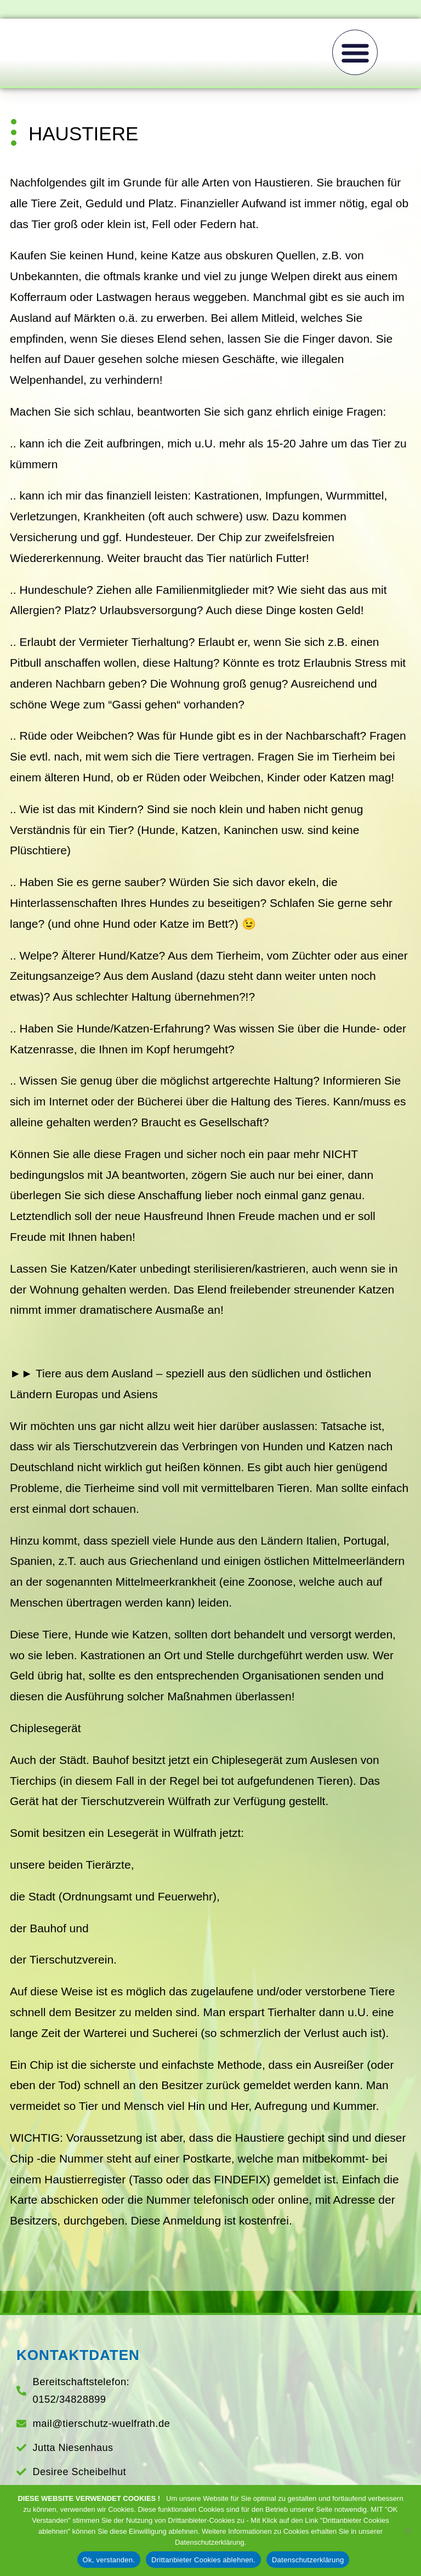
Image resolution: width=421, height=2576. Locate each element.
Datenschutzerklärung (308, 2560)
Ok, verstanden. (109, 2560)
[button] (355, 52)
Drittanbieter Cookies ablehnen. (203, 2560)
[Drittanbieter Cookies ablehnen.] (407, 2530)
